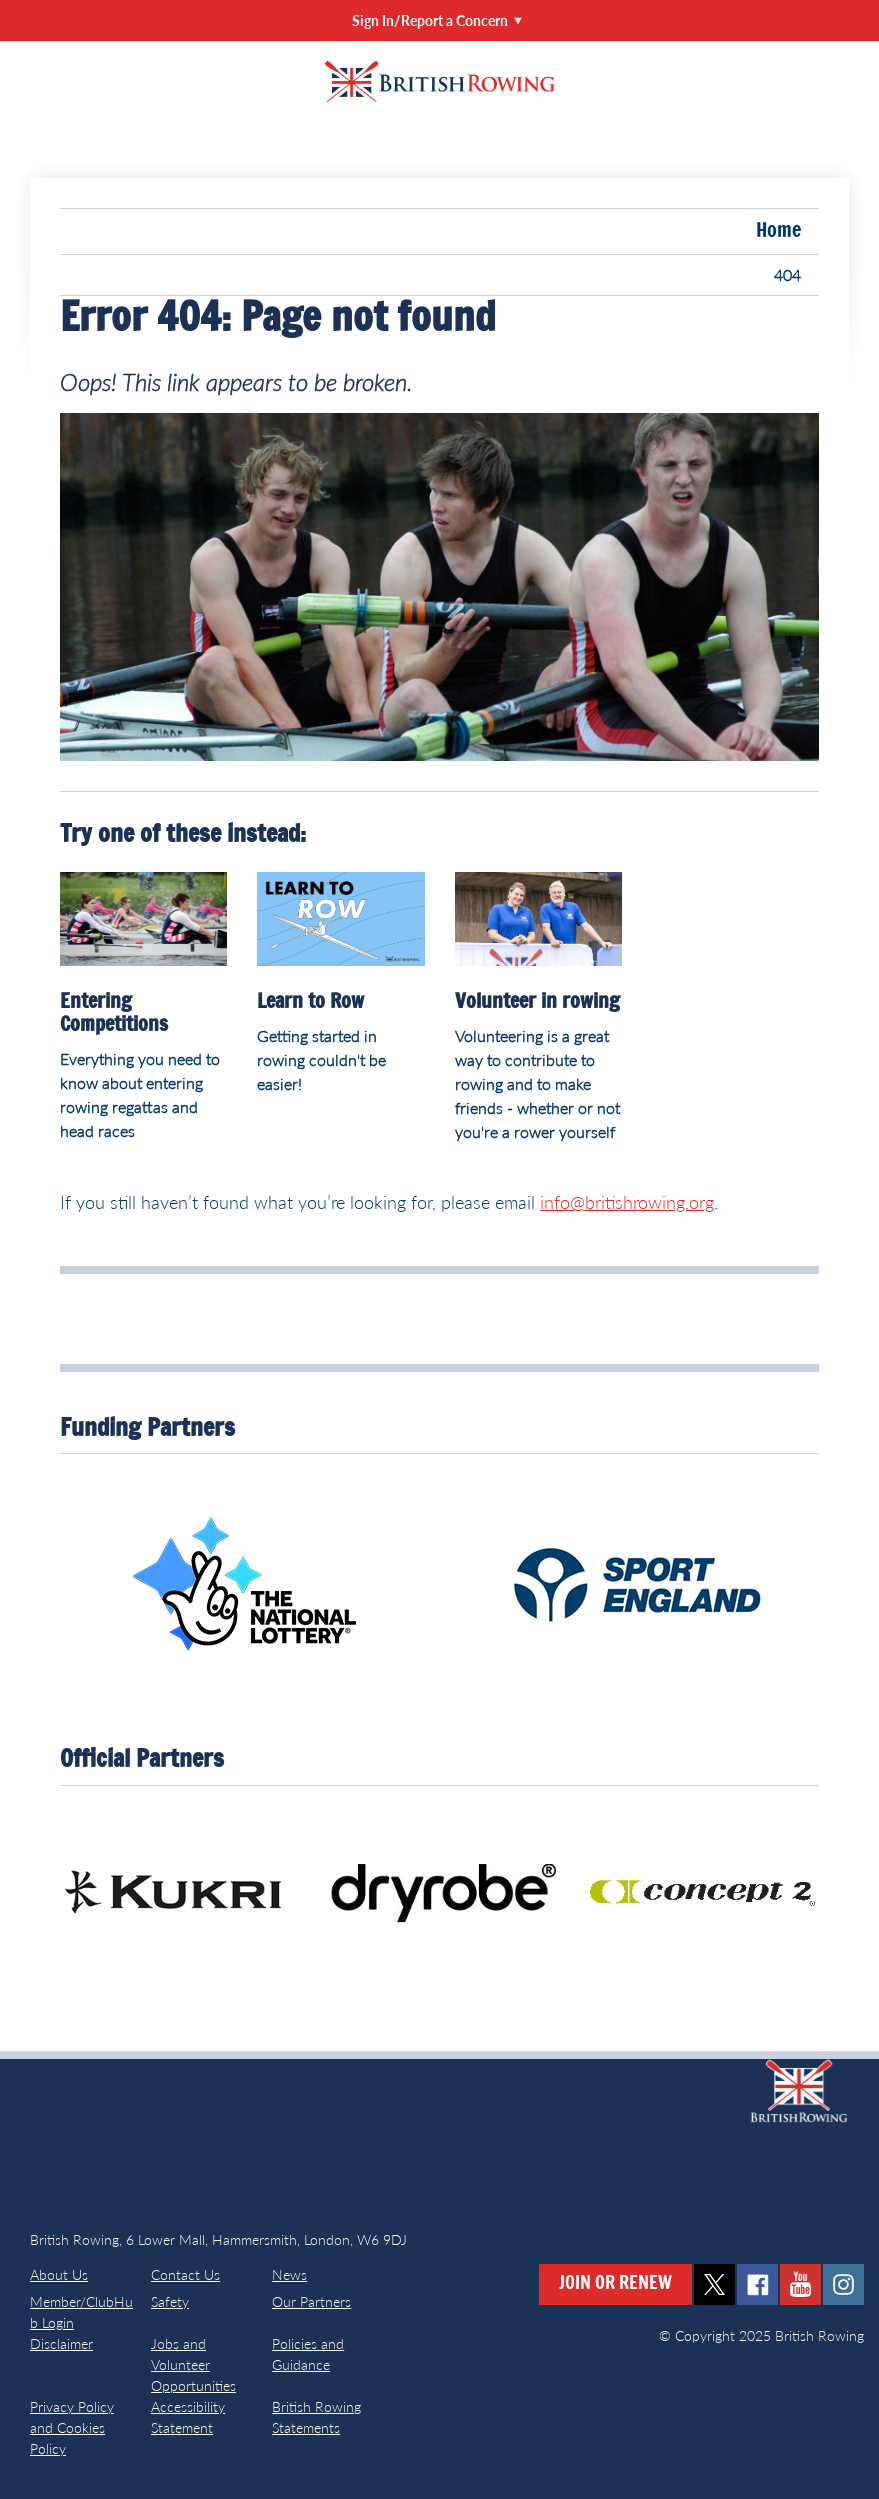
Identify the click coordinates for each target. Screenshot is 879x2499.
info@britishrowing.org (627, 1202)
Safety (170, 2301)
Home (778, 231)
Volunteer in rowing (537, 1002)
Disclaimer (61, 2343)
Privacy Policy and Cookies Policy (72, 2427)
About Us (59, 2274)
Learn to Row (310, 1002)
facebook (757, 2284)
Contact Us (185, 2274)
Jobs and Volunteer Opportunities (193, 2364)
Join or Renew (615, 2284)
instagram (843, 2284)
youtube (800, 2284)
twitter (714, 2284)
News (289, 2274)
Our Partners (311, 2301)
